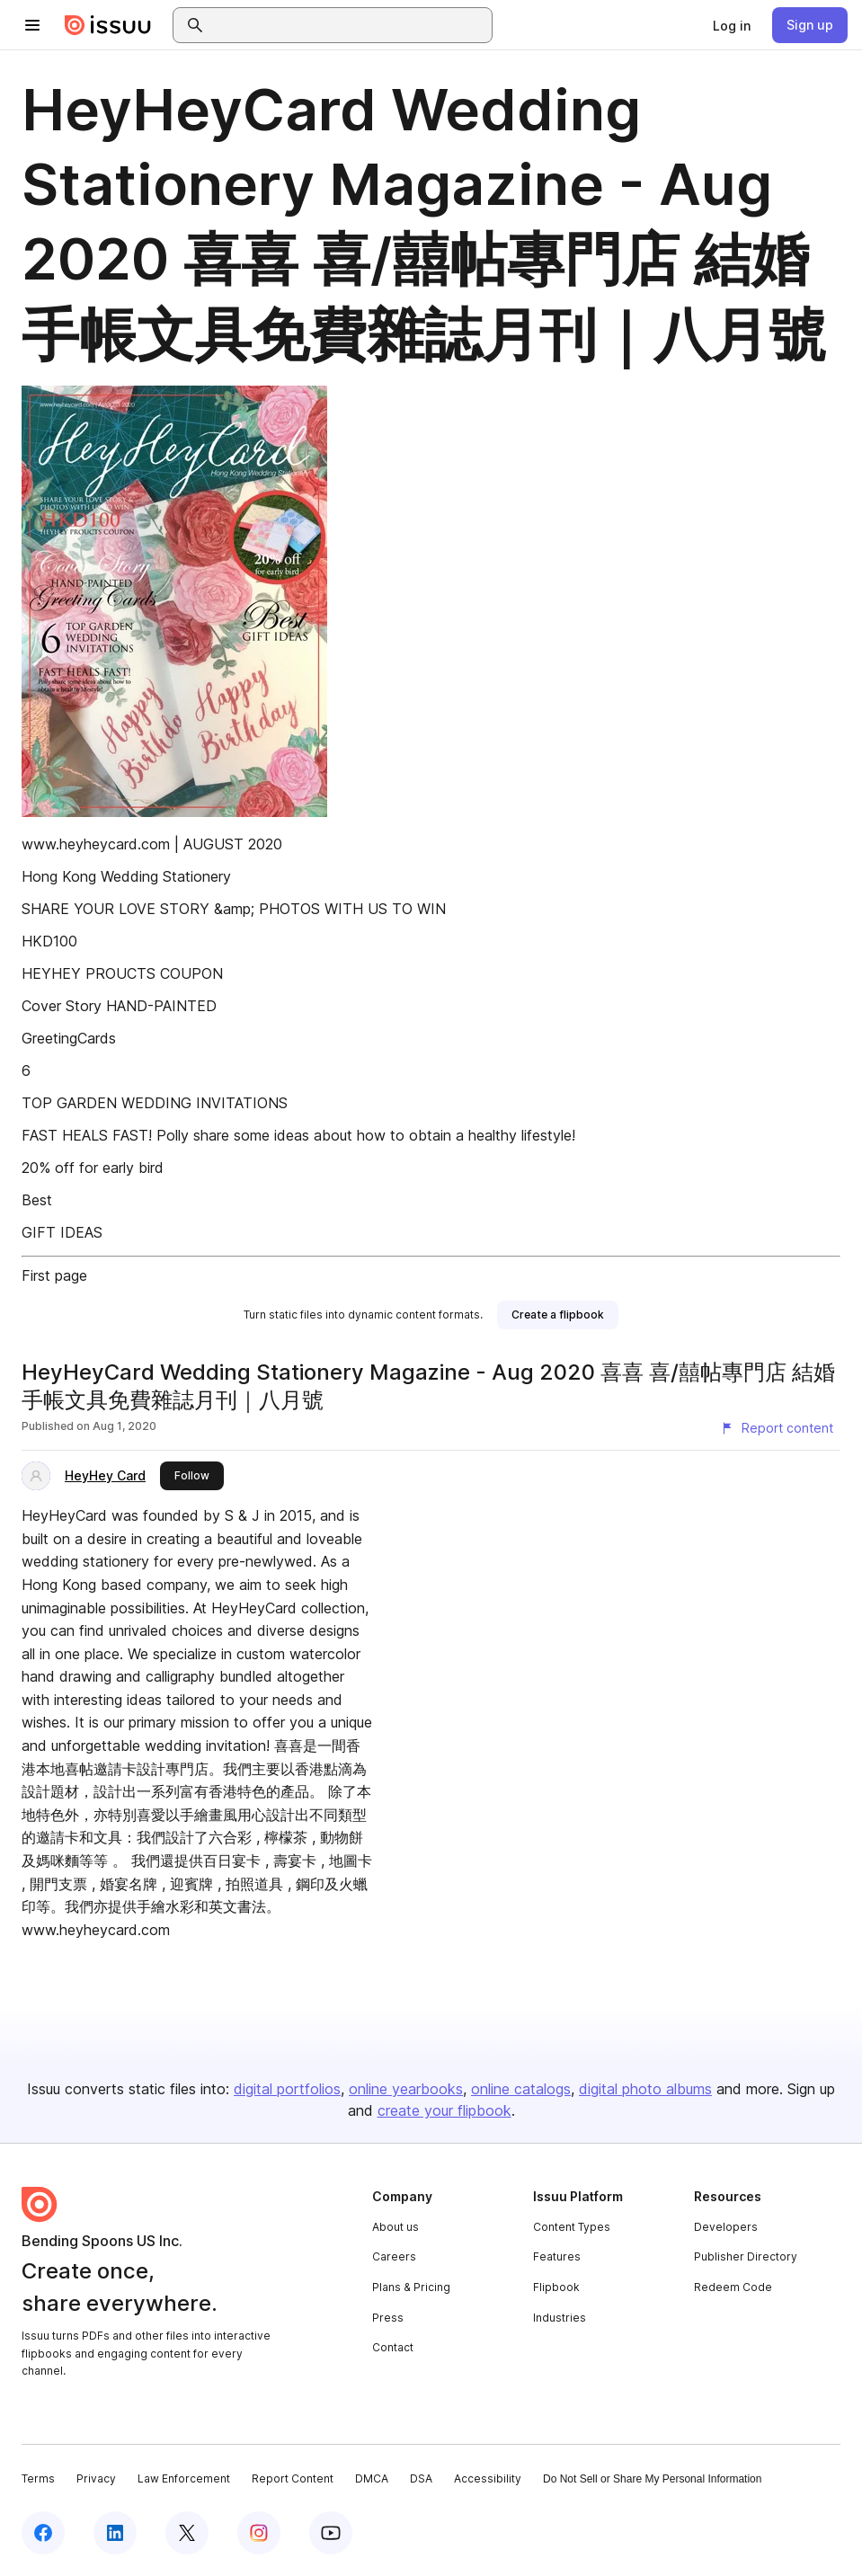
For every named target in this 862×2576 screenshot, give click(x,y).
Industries (559, 2317)
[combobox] (348, 25)
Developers (726, 2227)
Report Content (292, 2478)
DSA (421, 2478)
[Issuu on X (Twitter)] (187, 2532)
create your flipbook (444, 2110)
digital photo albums (645, 2089)
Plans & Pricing (411, 2287)
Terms (38, 2478)
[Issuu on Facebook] (43, 2532)
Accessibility (487, 2478)
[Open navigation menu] (32, 25)
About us (395, 2227)
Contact (392, 2347)
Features (557, 2256)
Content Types (571, 2227)
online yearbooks (406, 2089)
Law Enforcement (184, 2478)
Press (388, 2317)
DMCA (371, 2478)
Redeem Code (733, 2287)
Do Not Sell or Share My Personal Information (652, 2479)
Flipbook (556, 2287)
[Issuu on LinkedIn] (115, 2532)
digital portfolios (287, 2089)
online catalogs (521, 2089)
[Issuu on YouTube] (330, 2532)
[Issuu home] (108, 25)
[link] (731, 25)
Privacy (96, 2478)
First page (54, 1275)
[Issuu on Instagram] (258, 2532)
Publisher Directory (745, 2256)
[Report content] (776, 1428)
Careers (394, 2256)
